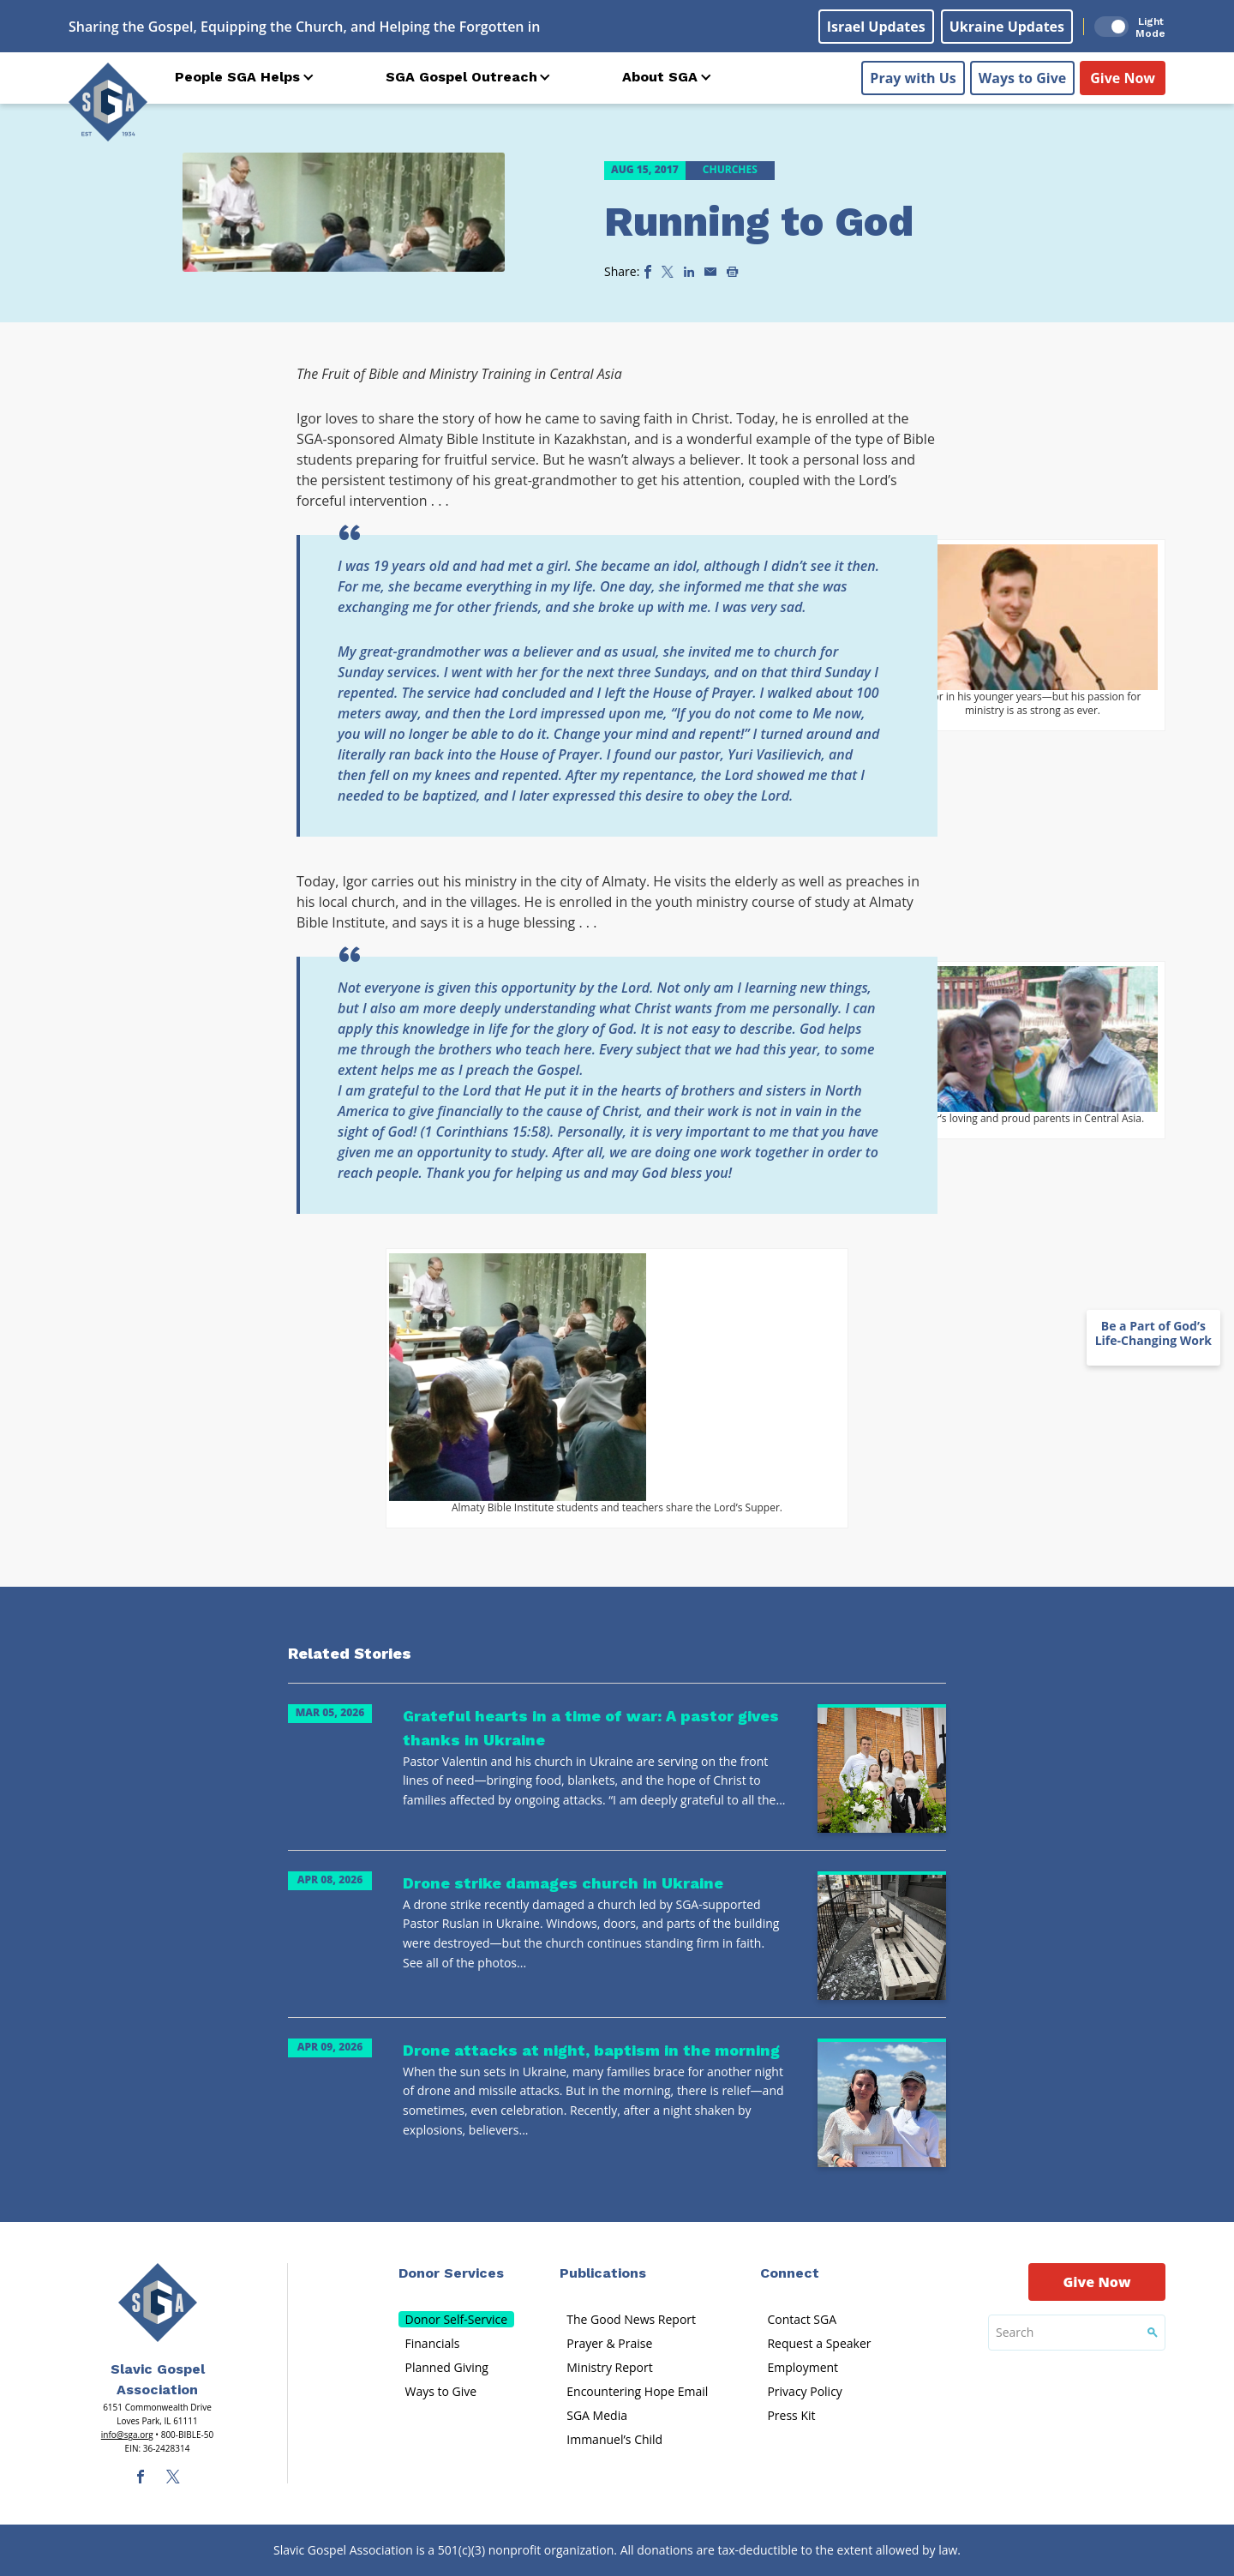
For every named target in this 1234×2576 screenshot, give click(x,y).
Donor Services (451, 2273)
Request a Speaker (819, 2343)
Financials (432, 2343)
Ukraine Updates (1006, 26)
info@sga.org (127, 2435)
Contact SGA (801, 2319)
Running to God (759, 221)
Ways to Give (1022, 78)
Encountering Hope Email (637, 2391)
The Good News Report (631, 2319)
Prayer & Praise (609, 2343)
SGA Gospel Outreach (461, 77)
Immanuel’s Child (614, 2439)
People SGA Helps (237, 77)
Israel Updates (876, 26)
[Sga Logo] (108, 102)
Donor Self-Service (456, 2319)
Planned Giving (446, 2367)
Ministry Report (609, 2367)
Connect (789, 2273)
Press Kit (791, 2415)
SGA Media (596, 2415)
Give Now (1122, 78)
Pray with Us (912, 78)
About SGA (660, 77)
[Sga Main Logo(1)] (157, 2302)
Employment (802, 2367)
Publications (603, 2273)
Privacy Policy (804, 2391)
